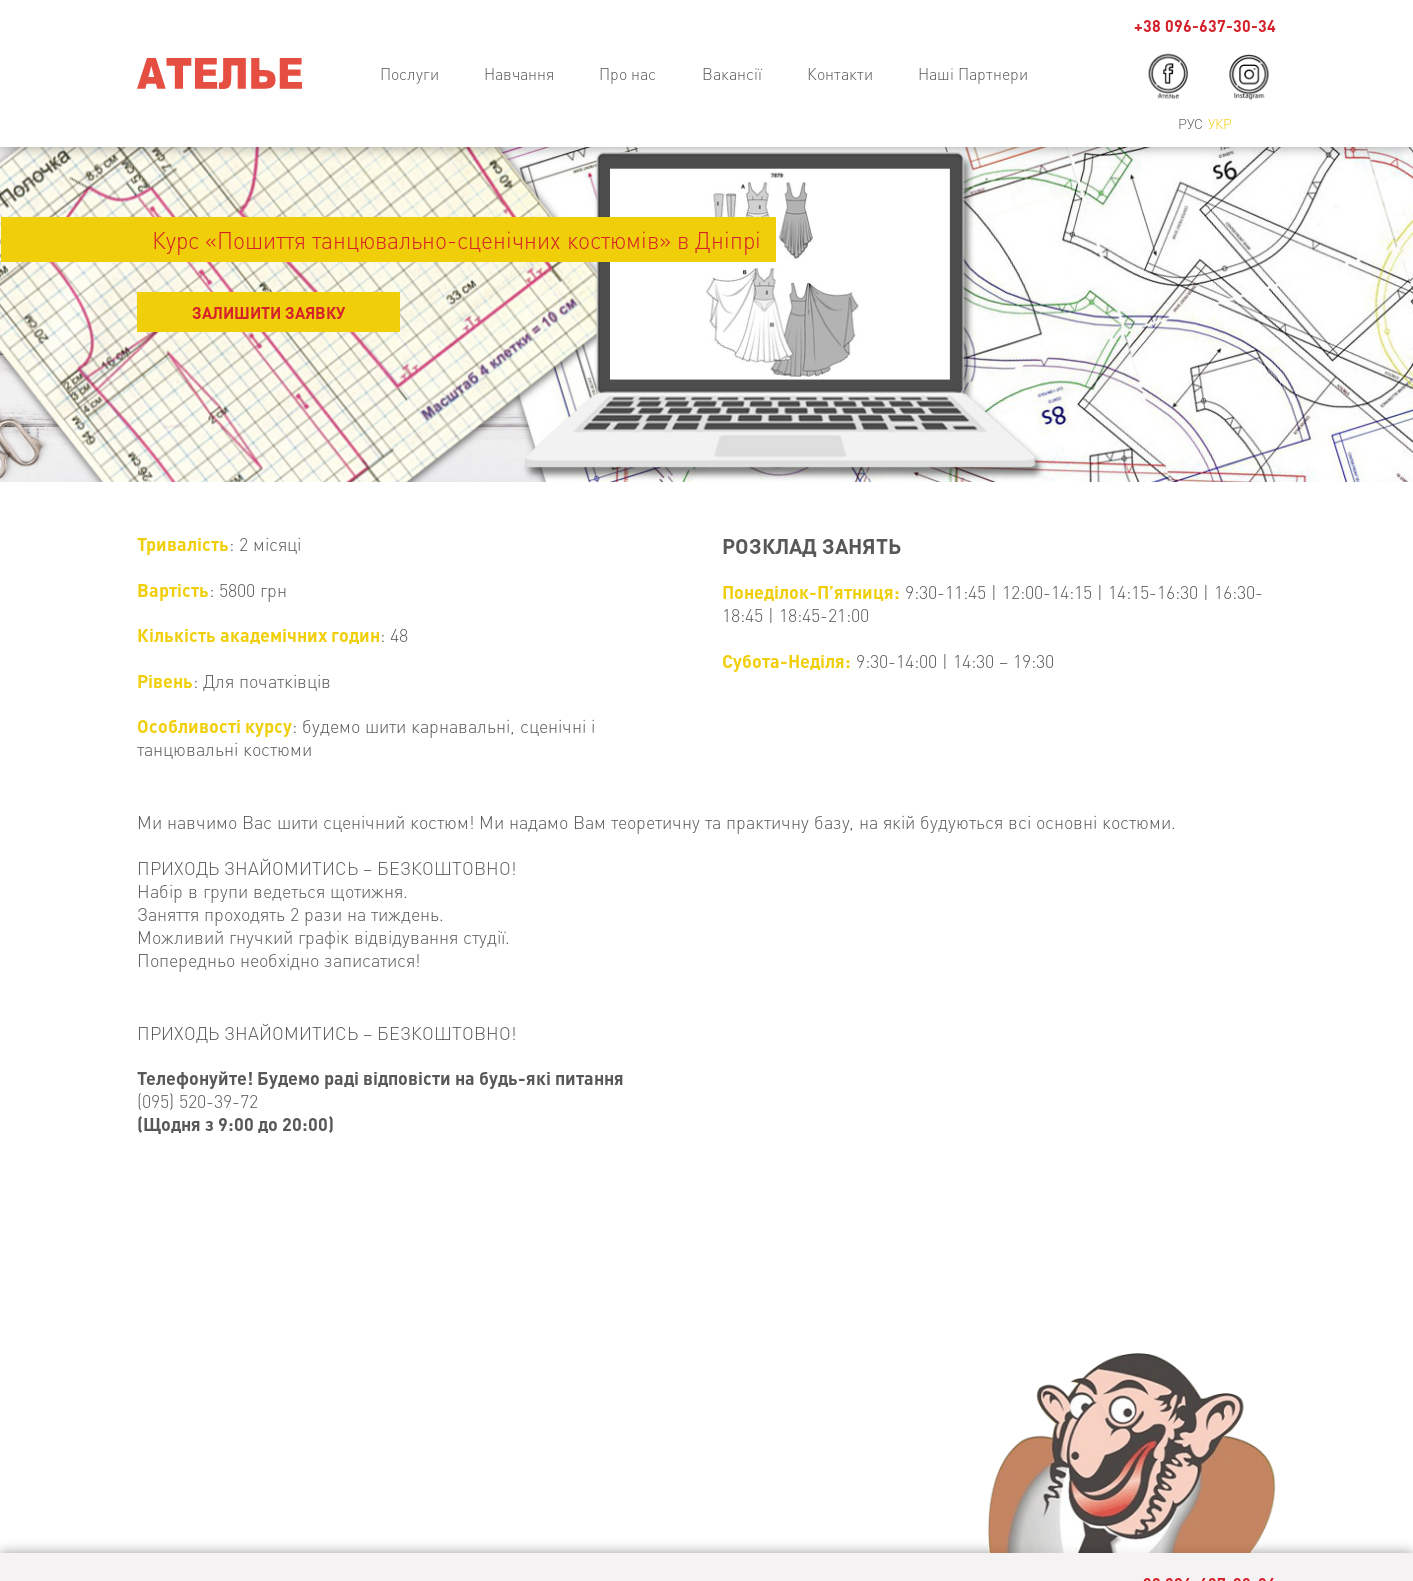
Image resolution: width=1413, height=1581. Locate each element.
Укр (1220, 123)
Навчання (519, 73)
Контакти (840, 73)
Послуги (409, 73)
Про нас (627, 73)
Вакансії (732, 73)
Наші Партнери (973, 73)
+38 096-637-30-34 (1205, 25)
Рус (1190, 123)
